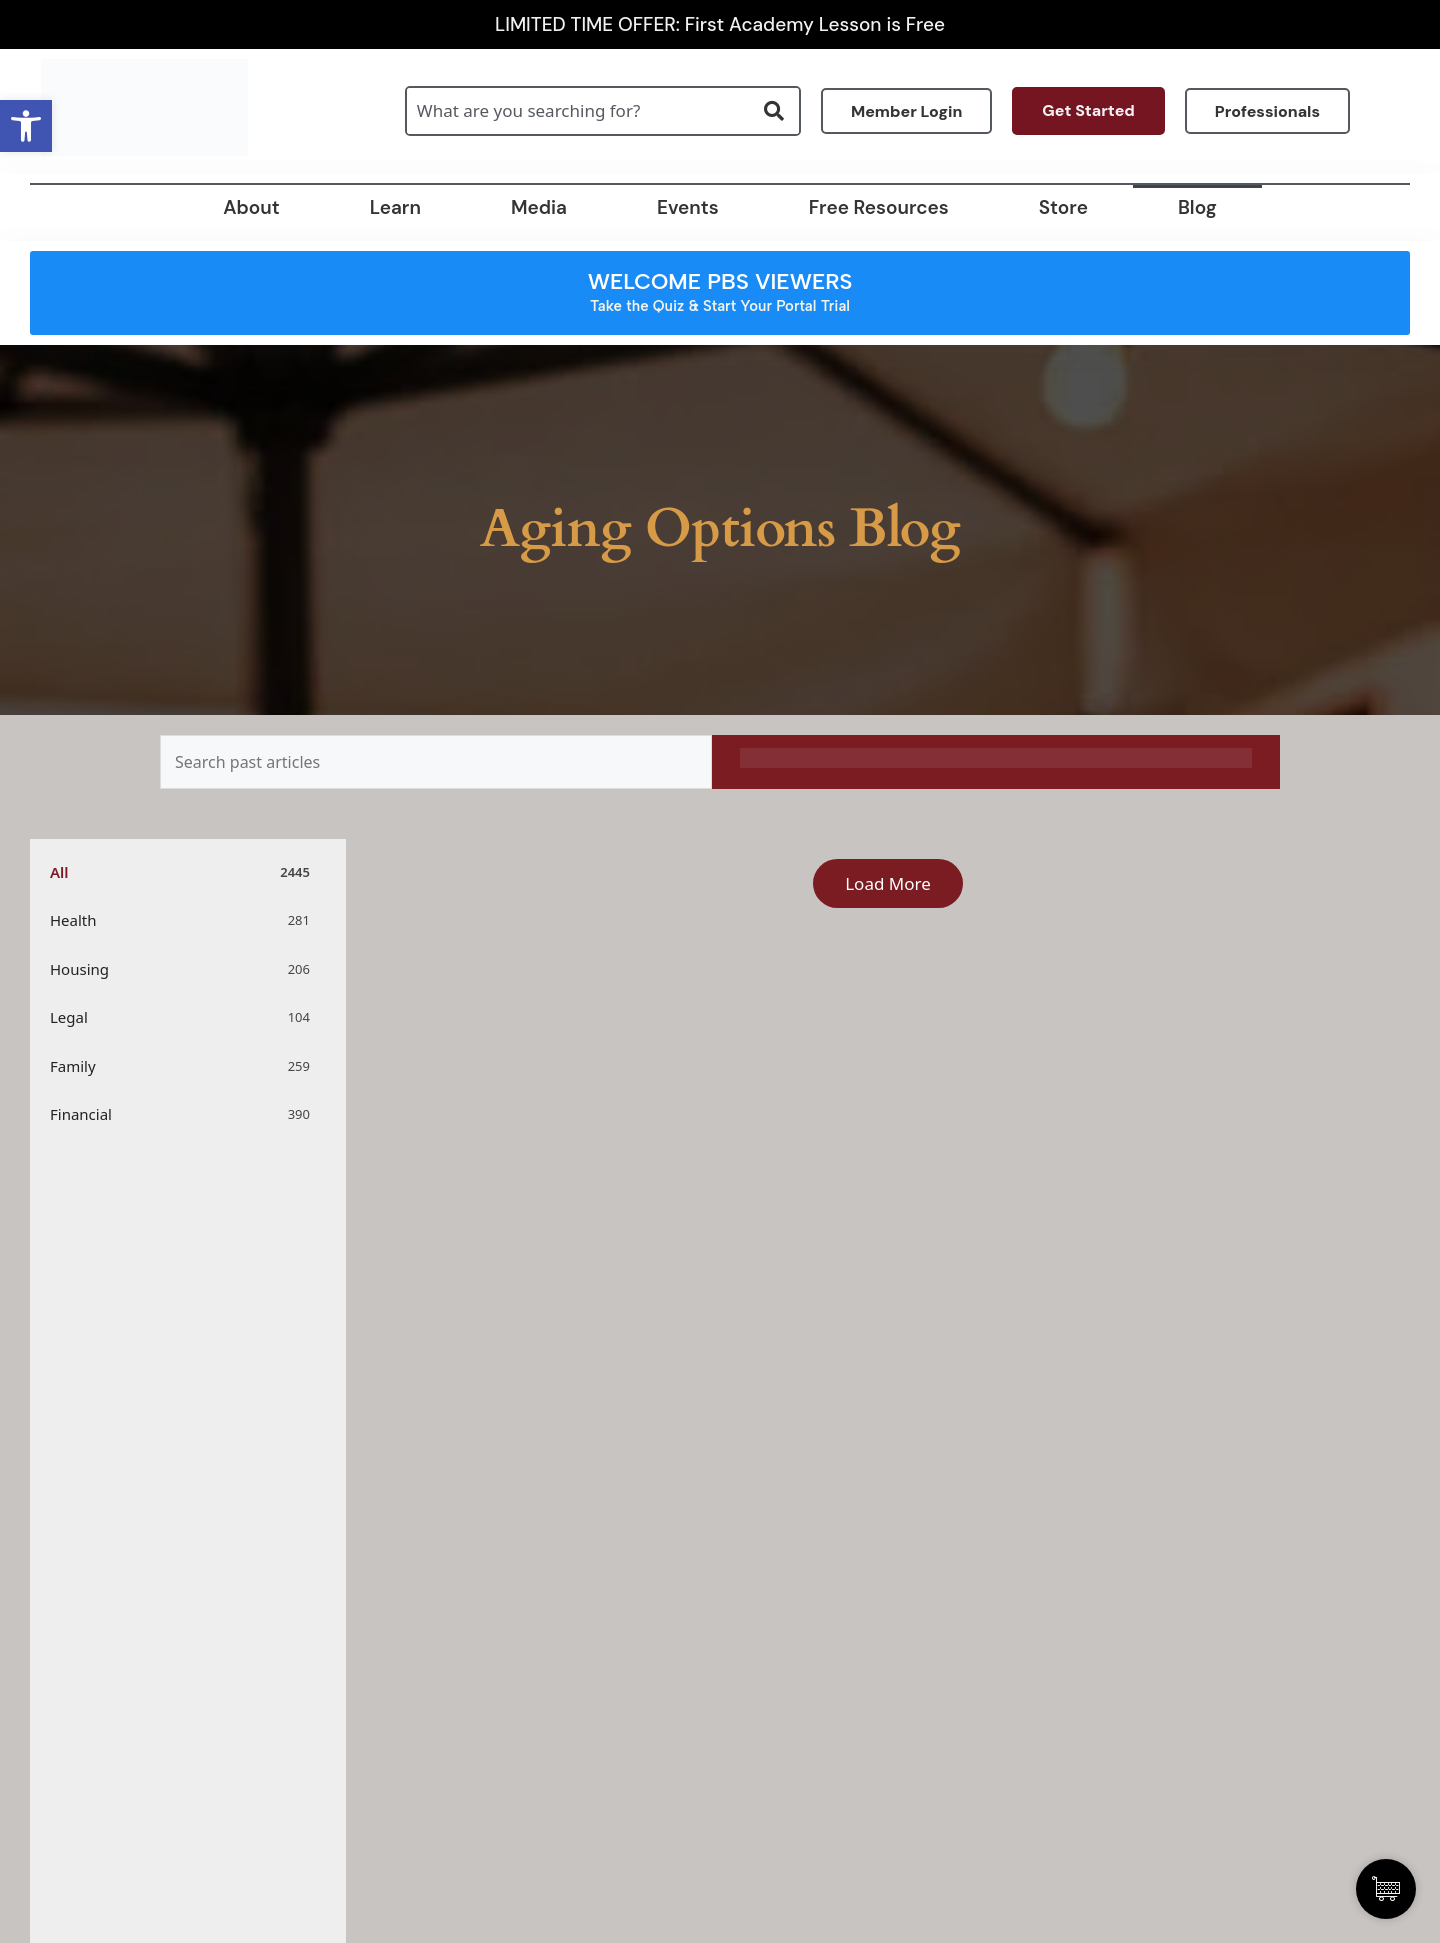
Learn (395, 207)
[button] (26, 126)
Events (688, 207)
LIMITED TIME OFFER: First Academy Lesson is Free (720, 24)
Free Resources (879, 207)
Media (539, 207)
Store (1063, 207)
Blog (1197, 207)
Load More (888, 883)
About (251, 207)
